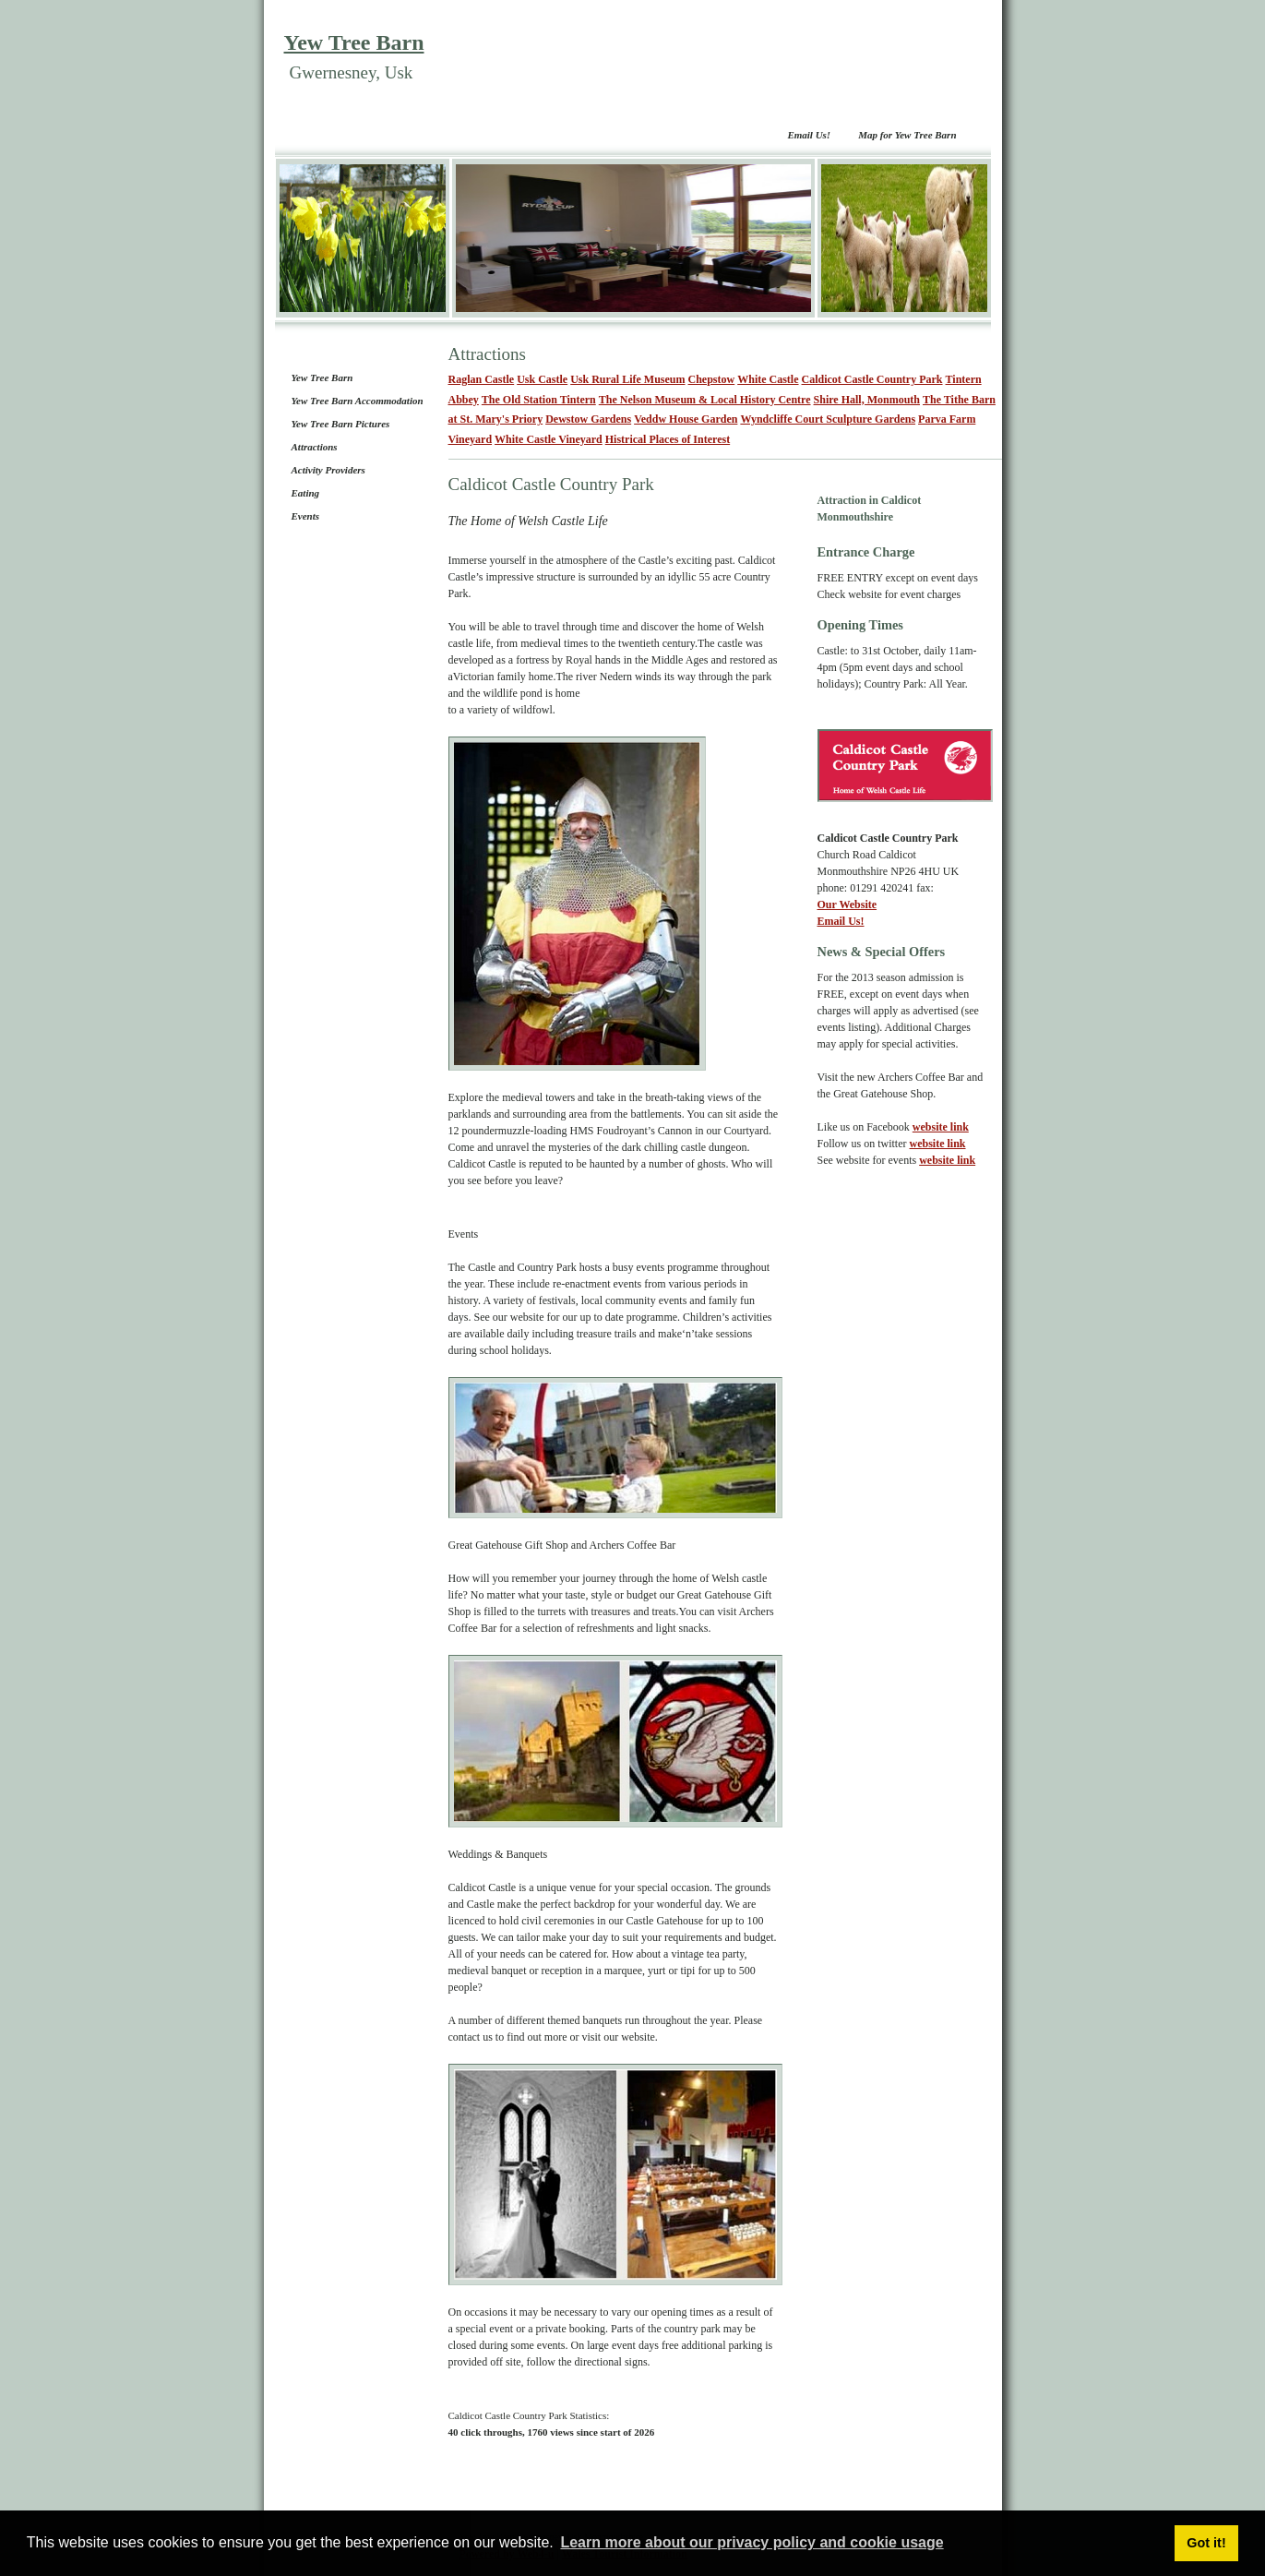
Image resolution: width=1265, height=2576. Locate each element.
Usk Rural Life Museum (627, 379)
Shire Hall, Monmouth (867, 399)
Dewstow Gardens (588, 419)
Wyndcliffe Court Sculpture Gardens (827, 419)
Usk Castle (542, 379)
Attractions (315, 446)
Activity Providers (328, 469)
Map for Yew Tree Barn (907, 134)
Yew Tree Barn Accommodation (358, 400)
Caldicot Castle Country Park (872, 379)
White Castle (767, 379)
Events (306, 515)
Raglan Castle (481, 379)
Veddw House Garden (685, 419)
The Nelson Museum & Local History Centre (705, 399)
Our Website (847, 904)
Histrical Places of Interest (667, 439)
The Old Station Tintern (539, 399)
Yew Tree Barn (354, 42)
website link (941, 1126)
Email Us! (808, 134)
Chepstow (711, 379)
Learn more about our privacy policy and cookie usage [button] (751, 2542)
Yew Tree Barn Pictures (341, 423)
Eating (306, 492)
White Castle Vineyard (549, 439)
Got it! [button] (1206, 2542)
